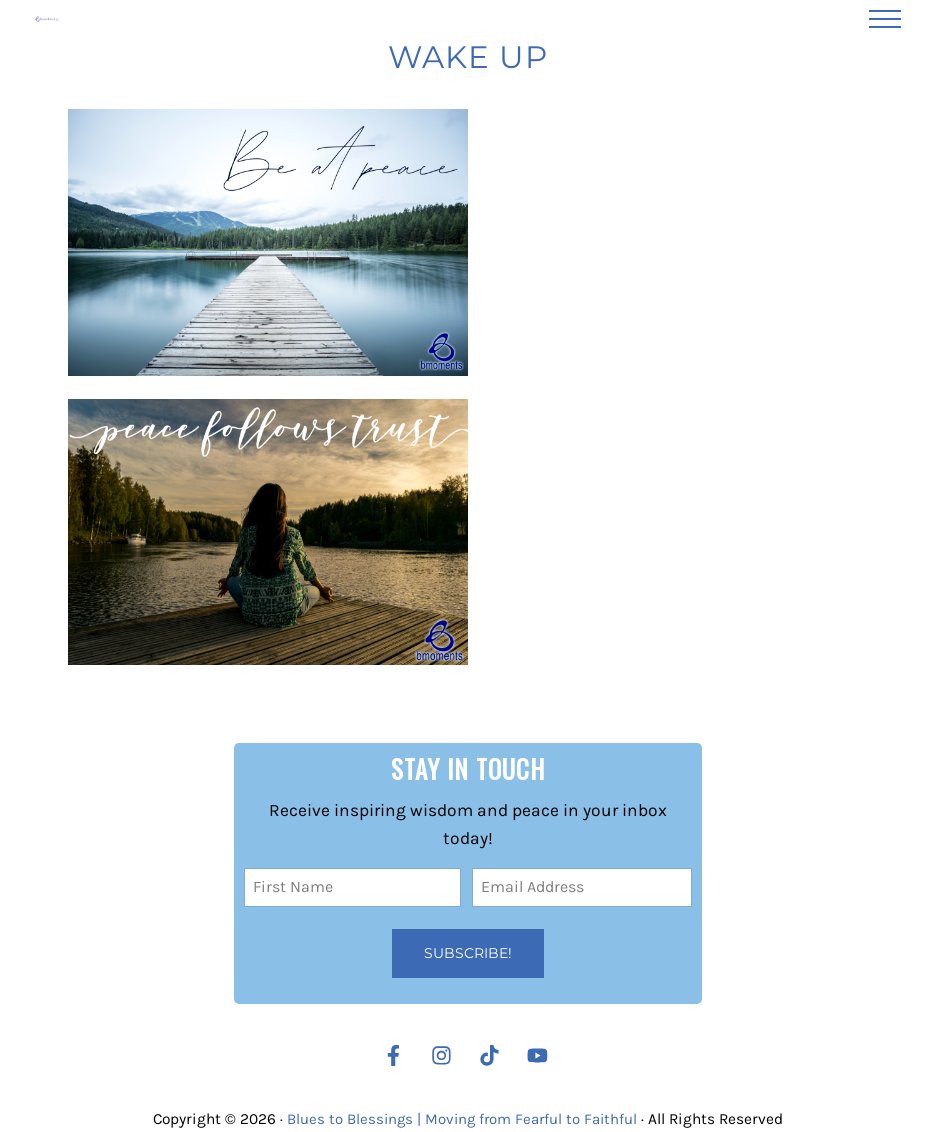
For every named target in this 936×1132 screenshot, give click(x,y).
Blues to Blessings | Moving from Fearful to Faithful (462, 1119)
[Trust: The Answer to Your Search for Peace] (268, 554)
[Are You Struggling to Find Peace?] (268, 265)
